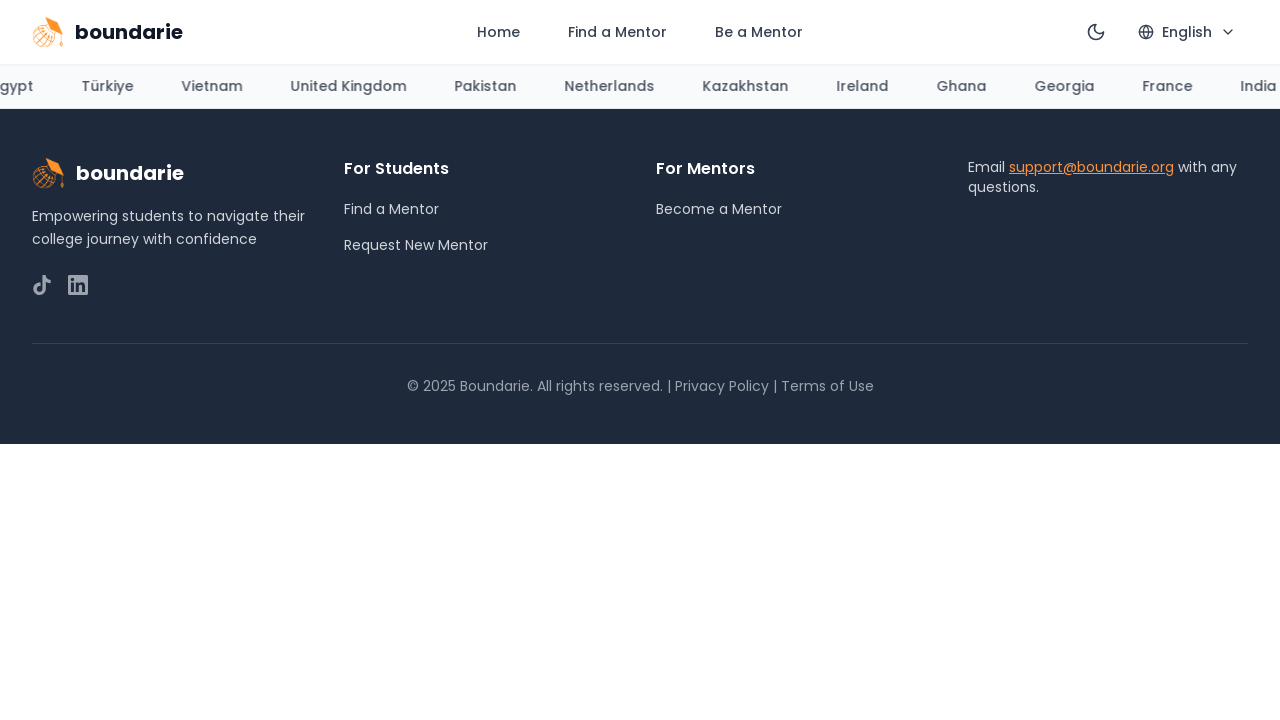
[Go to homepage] (107, 32)
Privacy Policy (722, 386)
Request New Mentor (416, 245)
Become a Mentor (719, 209)
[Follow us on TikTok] (42, 285)
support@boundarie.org (1091, 167)
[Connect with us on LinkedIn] (78, 285)
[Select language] (1187, 32)
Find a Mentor (617, 32)
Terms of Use (827, 386)
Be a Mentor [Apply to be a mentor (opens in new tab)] (759, 32)
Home (498, 32)
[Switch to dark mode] (1096, 32)
